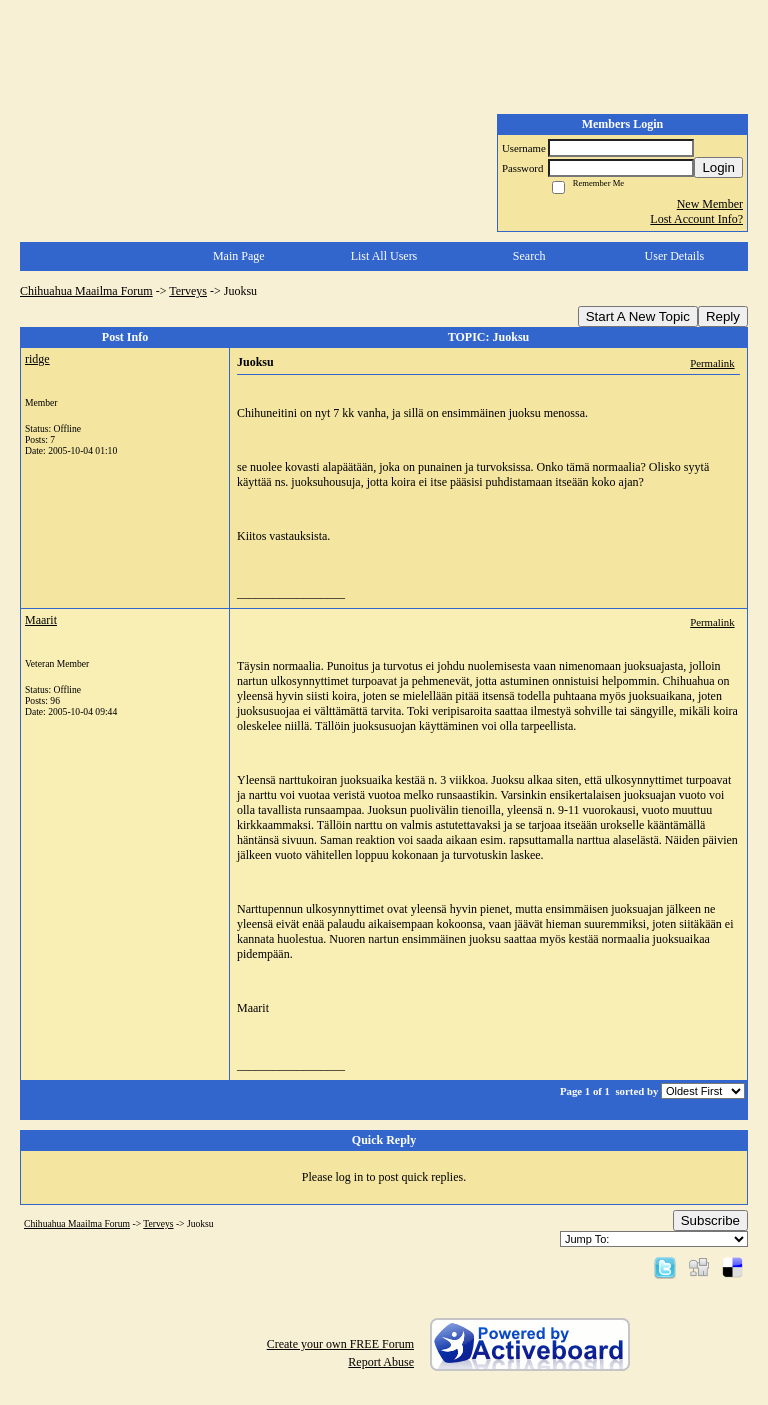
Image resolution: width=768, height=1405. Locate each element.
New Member (710, 204)
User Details (675, 256)
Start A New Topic (638, 316)
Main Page (239, 256)
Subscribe (710, 1220)
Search (529, 256)
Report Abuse (381, 1362)
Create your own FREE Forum (340, 1344)
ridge (37, 359)
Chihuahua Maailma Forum (86, 291)
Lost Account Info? (696, 219)
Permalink (712, 363)
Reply (723, 316)
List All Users (384, 256)
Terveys (188, 291)
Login (718, 167)
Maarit (41, 620)
